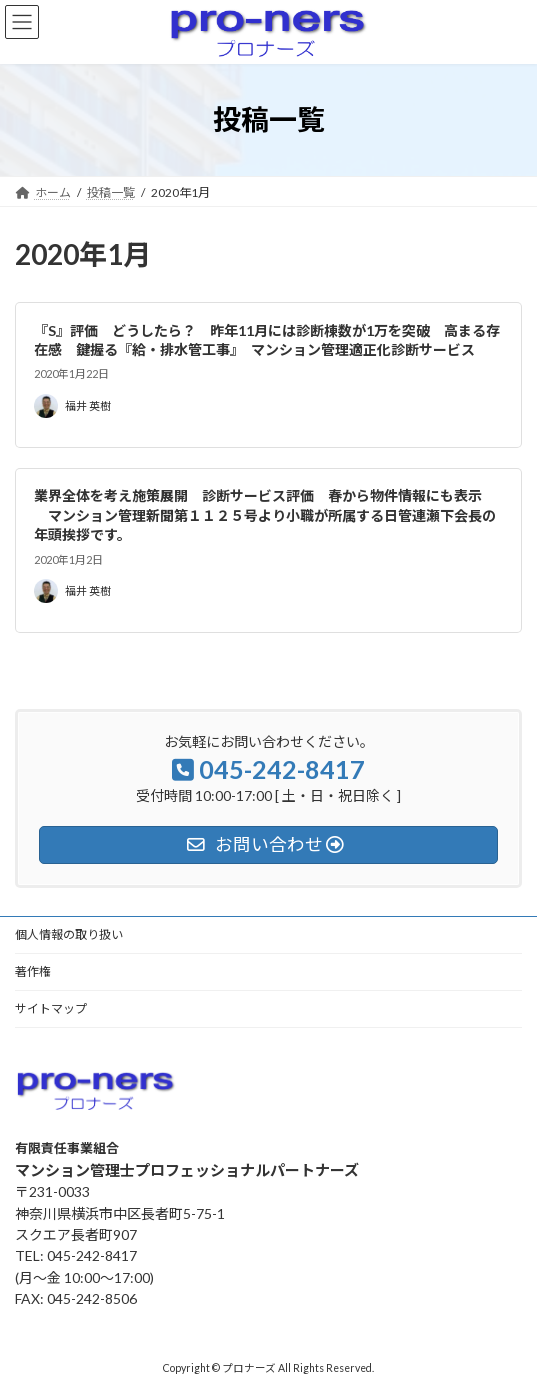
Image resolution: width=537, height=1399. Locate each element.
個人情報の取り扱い (69, 934)
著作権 (33, 971)
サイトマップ (51, 1008)
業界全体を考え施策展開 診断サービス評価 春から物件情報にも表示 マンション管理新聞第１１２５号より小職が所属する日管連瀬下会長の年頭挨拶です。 (265, 515)
